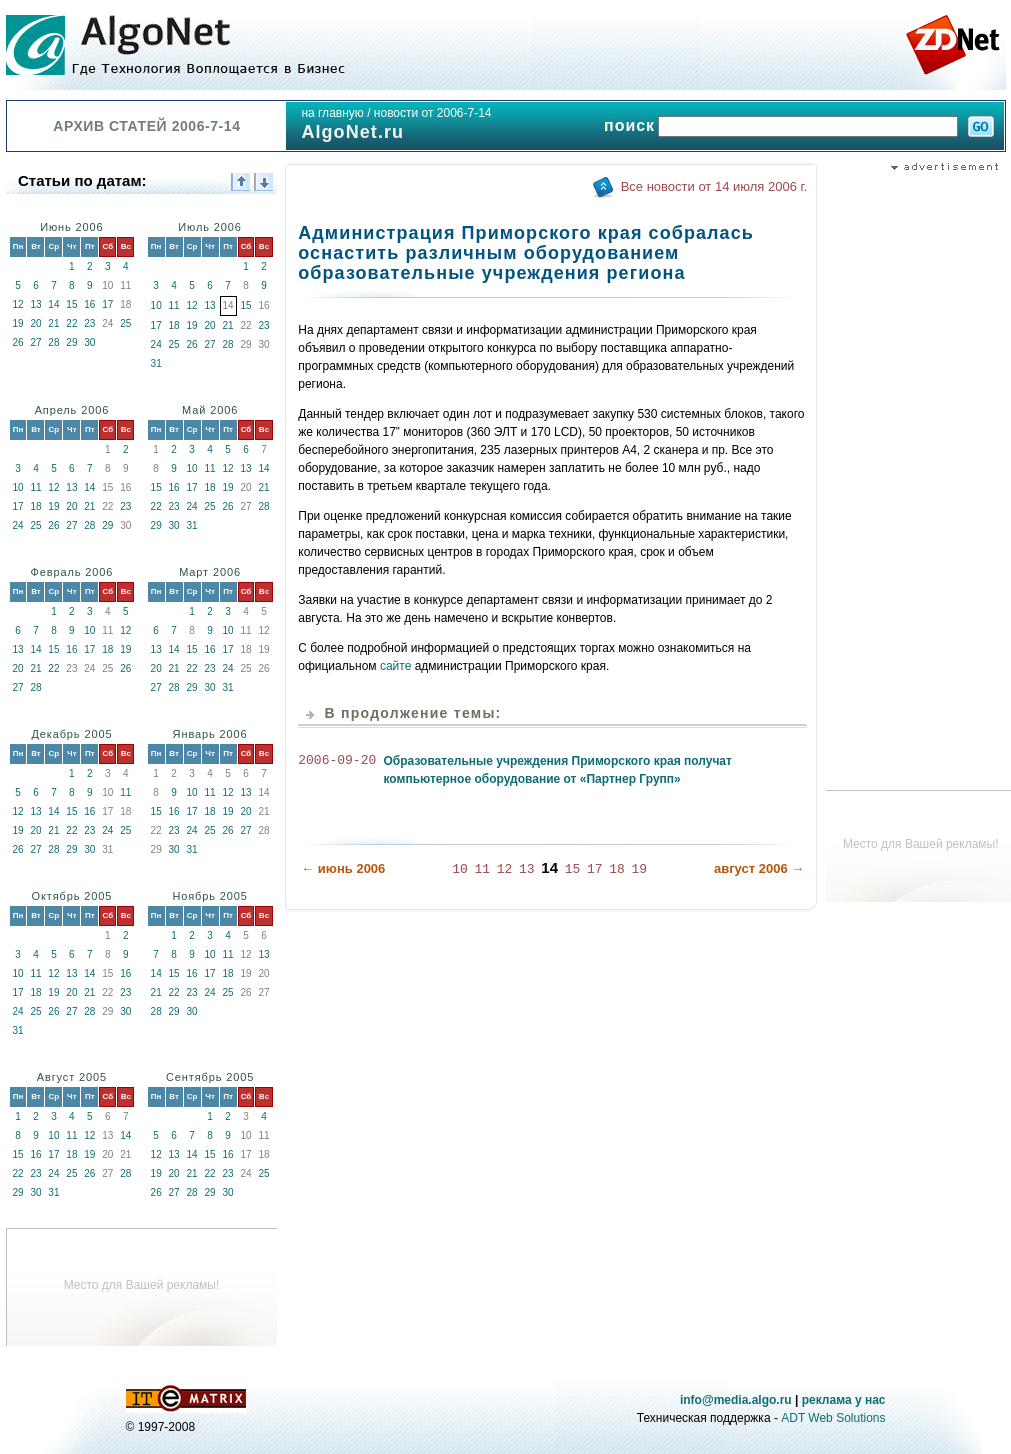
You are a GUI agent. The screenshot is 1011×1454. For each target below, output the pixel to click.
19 (17, 323)
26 (17, 342)
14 (53, 304)
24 (156, 344)
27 (35, 342)
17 (107, 304)
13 (35, 304)
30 (89, 342)
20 (35, 323)
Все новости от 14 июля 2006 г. (714, 186)
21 (53, 323)
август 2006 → (759, 867)
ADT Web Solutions (833, 1418)
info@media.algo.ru (736, 1400)
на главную (332, 113)
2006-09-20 (337, 761)
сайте (395, 666)
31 (156, 363)
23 (89, 323)
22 (71, 323)
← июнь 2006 (343, 867)
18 (174, 325)
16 (89, 304)
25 (125, 323)
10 (156, 305)
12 (17, 304)
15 (71, 304)
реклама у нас (844, 1400)
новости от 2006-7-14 (433, 113)
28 (53, 342)
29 (71, 342)
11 (174, 305)
